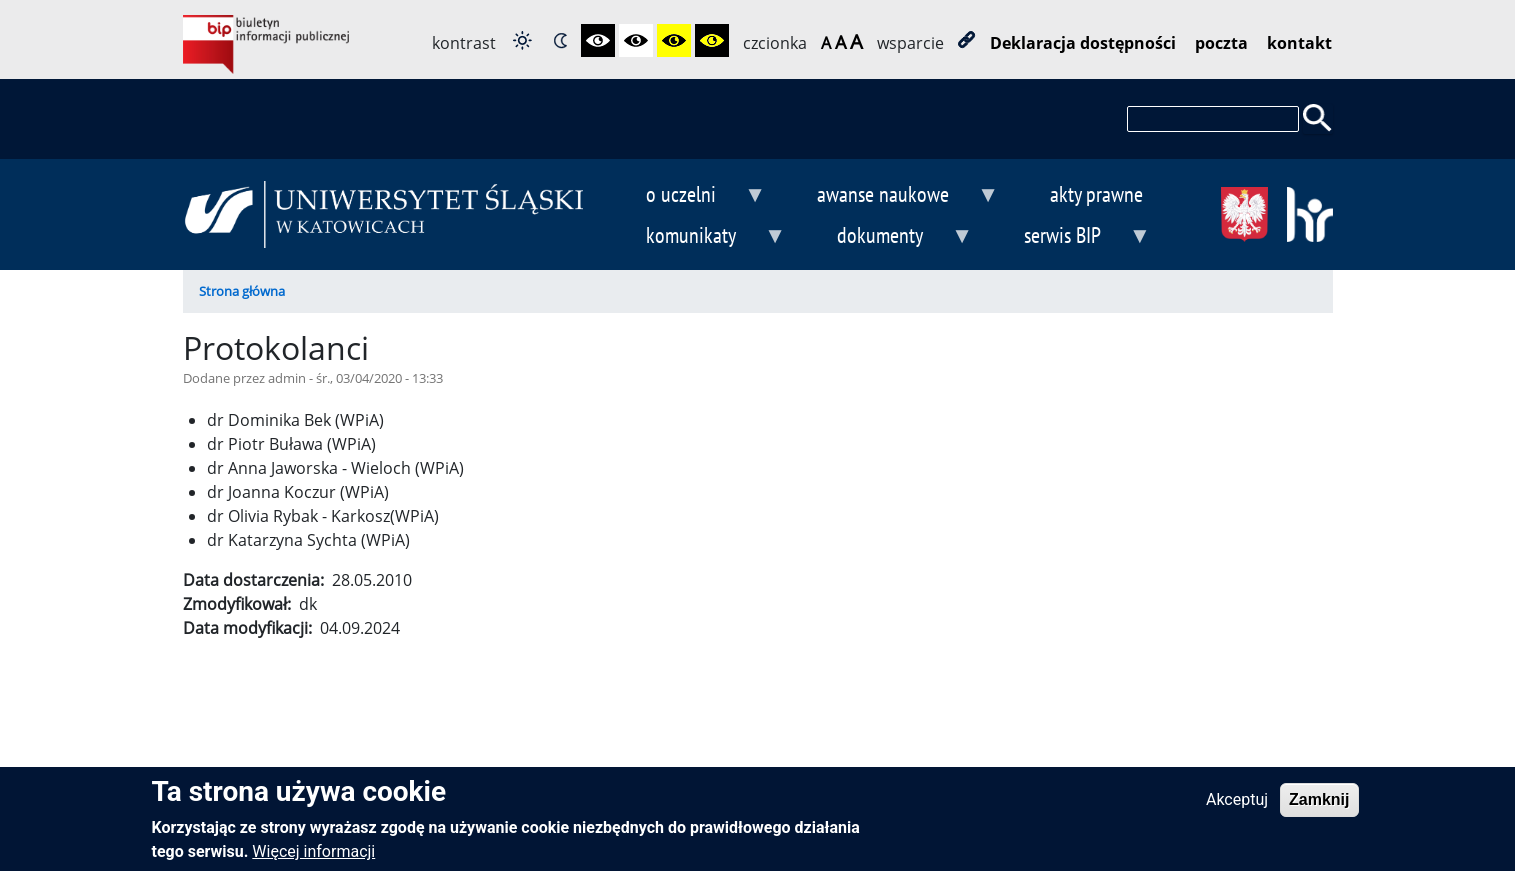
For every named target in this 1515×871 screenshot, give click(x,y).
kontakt (1299, 43)
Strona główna (242, 291)
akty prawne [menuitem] (1096, 193)
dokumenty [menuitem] (888, 237)
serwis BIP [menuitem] (1070, 237)
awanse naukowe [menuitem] (891, 196)
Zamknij (1319, 807)
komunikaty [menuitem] (700, 237)
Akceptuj (1237, 807)
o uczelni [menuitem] (690, 196)
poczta (1221, 43)
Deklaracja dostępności (1083, 43)
